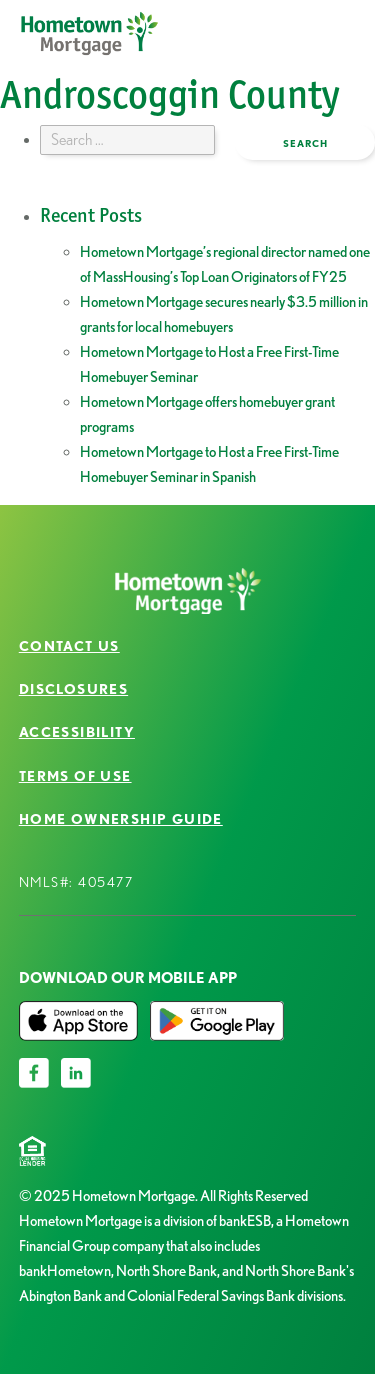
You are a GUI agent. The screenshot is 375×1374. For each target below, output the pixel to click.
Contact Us (69, 646)
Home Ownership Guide (121, 819)
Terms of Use (75, 776)
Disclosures (73, 689)
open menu (286, 48)
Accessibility (77, 732)
